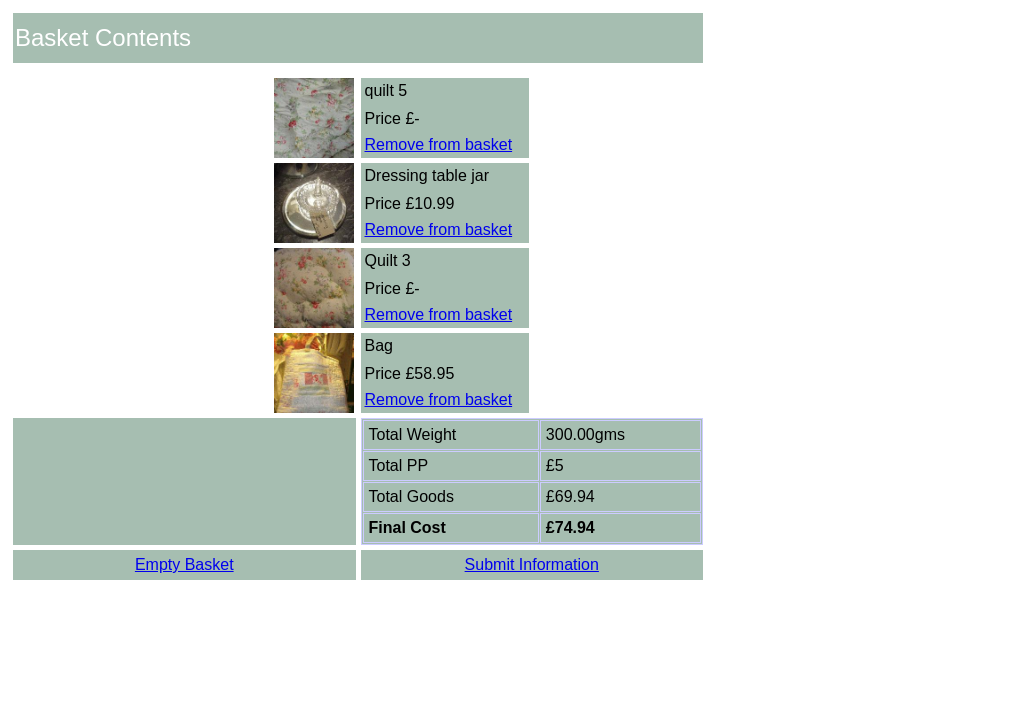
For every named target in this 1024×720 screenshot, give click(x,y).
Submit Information (532, 564)
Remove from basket (439, 144)
